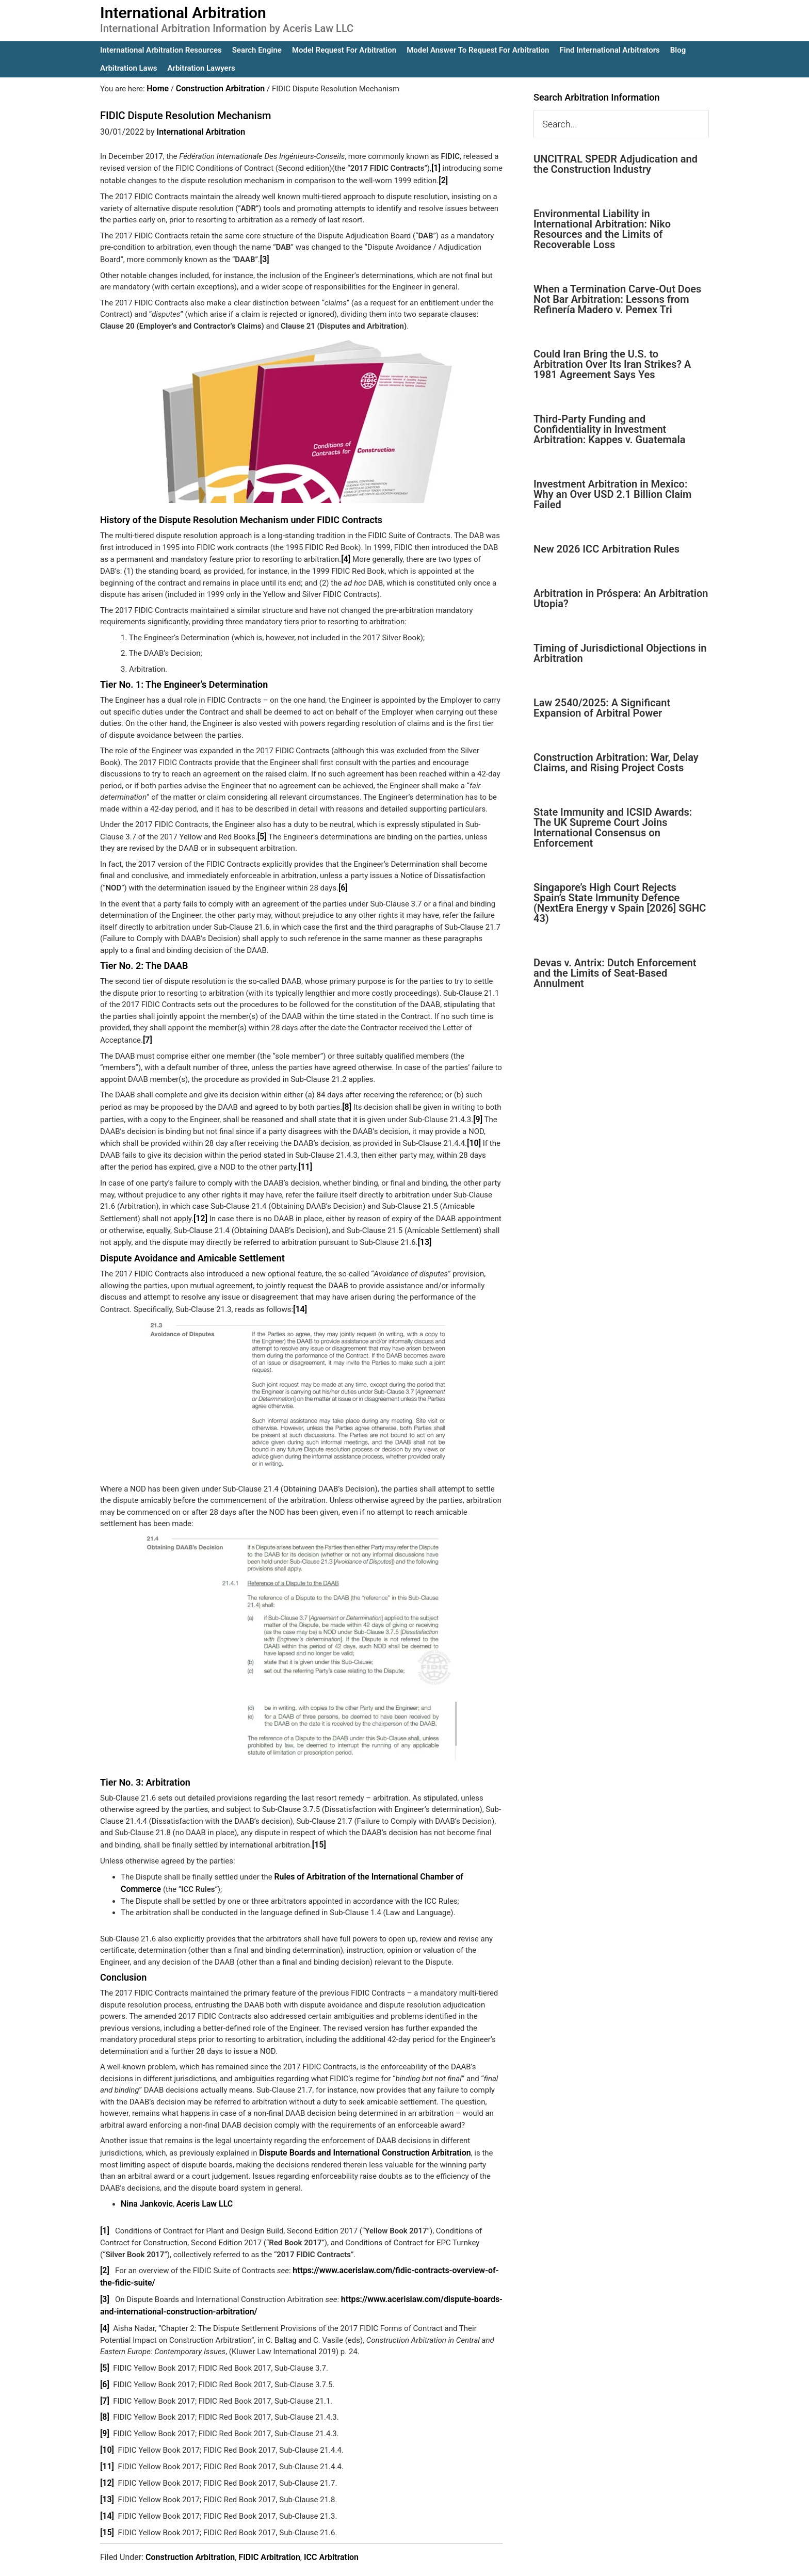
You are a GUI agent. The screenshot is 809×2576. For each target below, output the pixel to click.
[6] (342, 883)
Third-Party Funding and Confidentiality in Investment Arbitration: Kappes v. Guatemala (609, 429)
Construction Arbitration (190, 2530)
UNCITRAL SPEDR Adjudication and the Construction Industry (615, 164)
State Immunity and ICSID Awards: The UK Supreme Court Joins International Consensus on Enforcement (612, 827)
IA (431, 2561)
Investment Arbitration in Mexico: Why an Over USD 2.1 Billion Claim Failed (612, 494)
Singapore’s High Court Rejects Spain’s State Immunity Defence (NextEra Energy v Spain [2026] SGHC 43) (619, 903)
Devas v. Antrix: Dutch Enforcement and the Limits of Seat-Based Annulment (614, 973)
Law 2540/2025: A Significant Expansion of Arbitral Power (601, 707)
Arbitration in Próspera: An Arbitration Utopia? (620, 598)
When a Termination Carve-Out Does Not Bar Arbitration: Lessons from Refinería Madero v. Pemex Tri (617, 299)
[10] (473, 1135)
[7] (147, 1034)
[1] (435, 167)
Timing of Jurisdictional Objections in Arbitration (620, 653)
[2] (443, 179)
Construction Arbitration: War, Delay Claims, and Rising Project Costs (616, 762)
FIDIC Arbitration (269, 2530)
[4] (346, 556)
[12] (199, 1209)
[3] (264, 257)
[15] (318, 1833)
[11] (304, 1158)
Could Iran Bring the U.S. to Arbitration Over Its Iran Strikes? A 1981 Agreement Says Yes (612, 364)
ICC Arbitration (331, 2530)
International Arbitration (183, 13)
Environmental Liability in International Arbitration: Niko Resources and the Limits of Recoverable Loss (602, 229)
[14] (299, 1298)
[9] (477, 1112)
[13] (424, 1232)
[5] (261, 832)
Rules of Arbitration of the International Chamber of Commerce (383, 1865)
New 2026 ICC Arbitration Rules (606, 549)
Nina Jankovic (145, 2190)
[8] (346, 1101)
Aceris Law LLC (199, 2190)
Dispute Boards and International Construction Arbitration (358, 2139)
